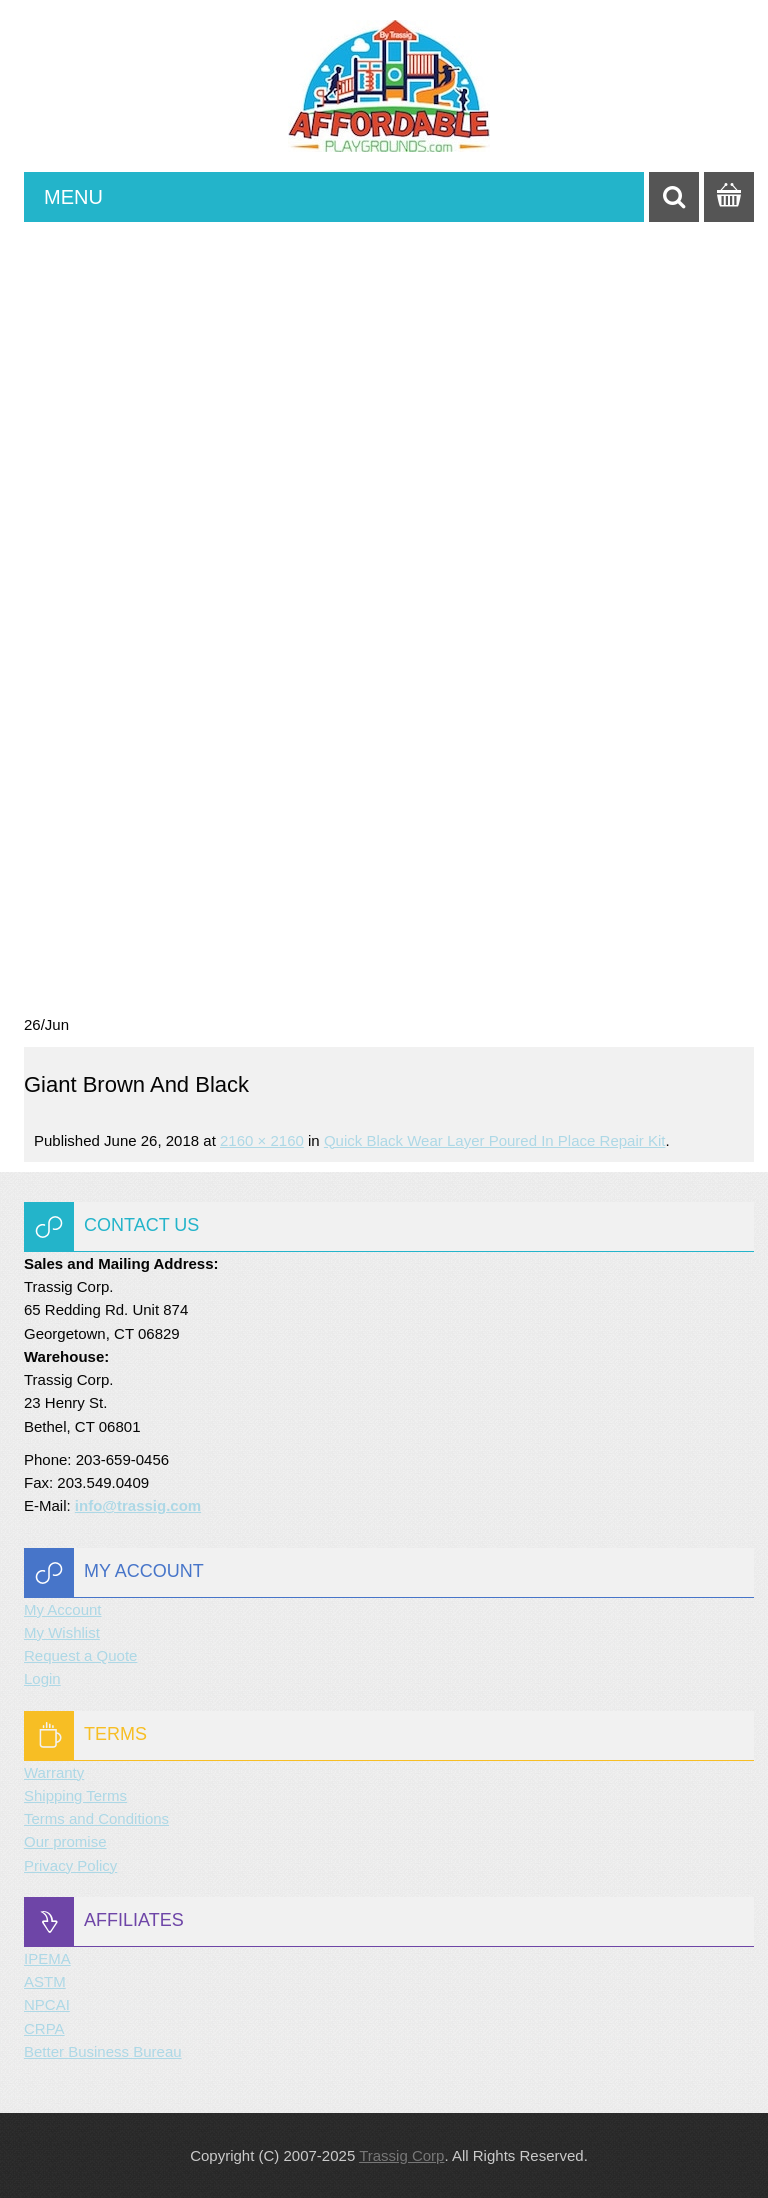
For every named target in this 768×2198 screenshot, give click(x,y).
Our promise (65, 1841)
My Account (63, 1609)
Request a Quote (80, 1655)
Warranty (54, 1772)
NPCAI (47, 2004)
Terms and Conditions (96, 1818)
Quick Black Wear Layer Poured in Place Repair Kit (495, 1140)
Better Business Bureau (103, 2051)
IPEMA (47, 1958)
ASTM (45, 1981)
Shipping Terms (75, 1795)
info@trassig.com (138, 1505)
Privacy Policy (70, 1865)
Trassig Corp (401, 2155)
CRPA (44, 2028)
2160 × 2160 (262, 1140)
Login (42, 1678)
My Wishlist (62, 1632)
